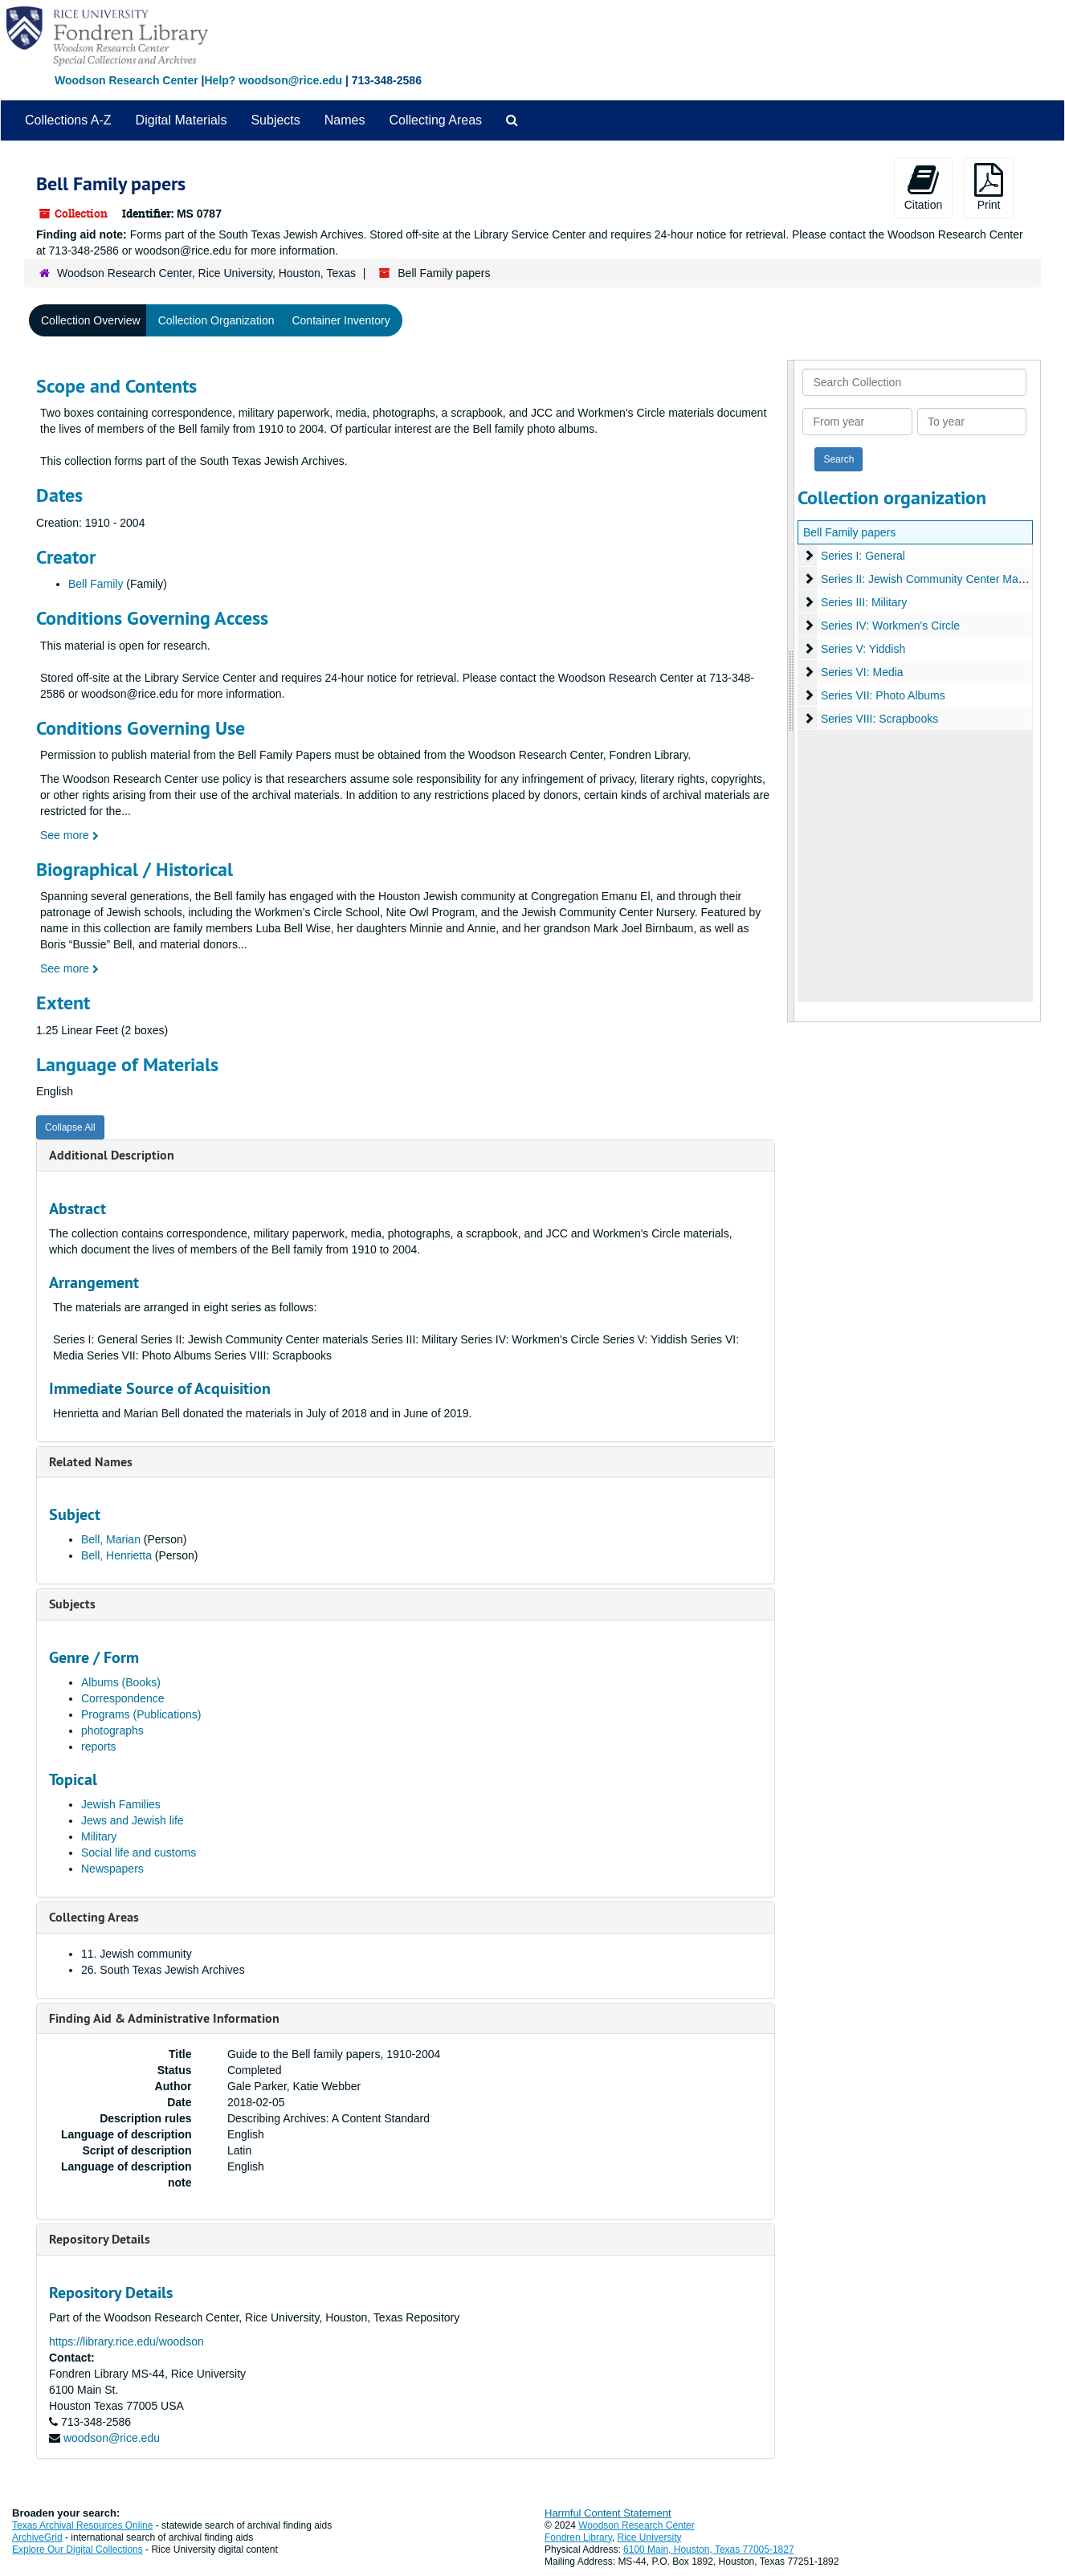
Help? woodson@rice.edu (273, 80)
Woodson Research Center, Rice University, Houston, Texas (206, 273)
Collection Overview (91, 320)
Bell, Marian (112, 1539)
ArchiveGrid (37, 2537)
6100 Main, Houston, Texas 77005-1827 (708, 2549)
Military (98, 1836)
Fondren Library (578, 2537)
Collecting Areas (435, 120)
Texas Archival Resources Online (82, 2525)
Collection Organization (216, 320)
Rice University (650, 2537)
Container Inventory (341, 320)
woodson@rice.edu (111, 2437)
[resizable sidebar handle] (791, 691)
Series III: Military (863, 602)
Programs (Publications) (141, 1714)
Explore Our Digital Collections (77, 2549)
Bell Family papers (849, 532)
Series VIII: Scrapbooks (878, 718)
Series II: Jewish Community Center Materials (933, 579)
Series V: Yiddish (862, 648)
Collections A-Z (68, 120)
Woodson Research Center (126, 80)
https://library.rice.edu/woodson (126, 2341)
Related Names (91, 1461)
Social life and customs (138, 1852)
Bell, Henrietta (118, 1555)
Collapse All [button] (70, 1127)
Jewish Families (121, 1804)
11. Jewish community (136, 1953)
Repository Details (99, 2239)
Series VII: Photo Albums (882, 695)
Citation (923, 187)
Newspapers (112, 1868)
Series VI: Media (861, 672)
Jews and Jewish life (132, 1820)
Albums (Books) (121, 1682)
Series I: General (862, 555)
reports (98, 1746)
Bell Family (95, 583)
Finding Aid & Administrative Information (164, 2018)
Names (344, 120)
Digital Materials (181, 120)
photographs (112, 1730)
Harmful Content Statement (608, 2513)
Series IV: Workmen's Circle (889, 625)
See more (69, 835)
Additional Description (111, 1155)
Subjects (275, 120)
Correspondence (123, 1698)
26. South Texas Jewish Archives (163, 1969)
